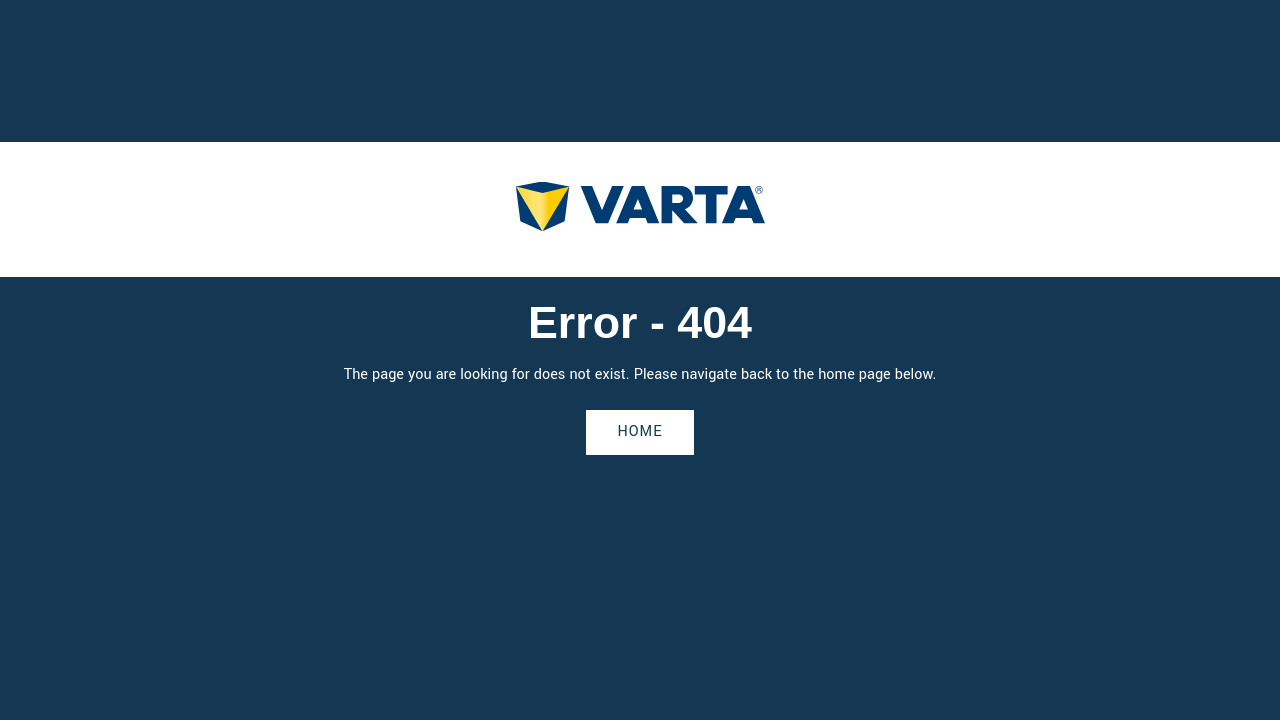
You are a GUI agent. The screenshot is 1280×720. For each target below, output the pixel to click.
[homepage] (640, 209)
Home (639, 431)
